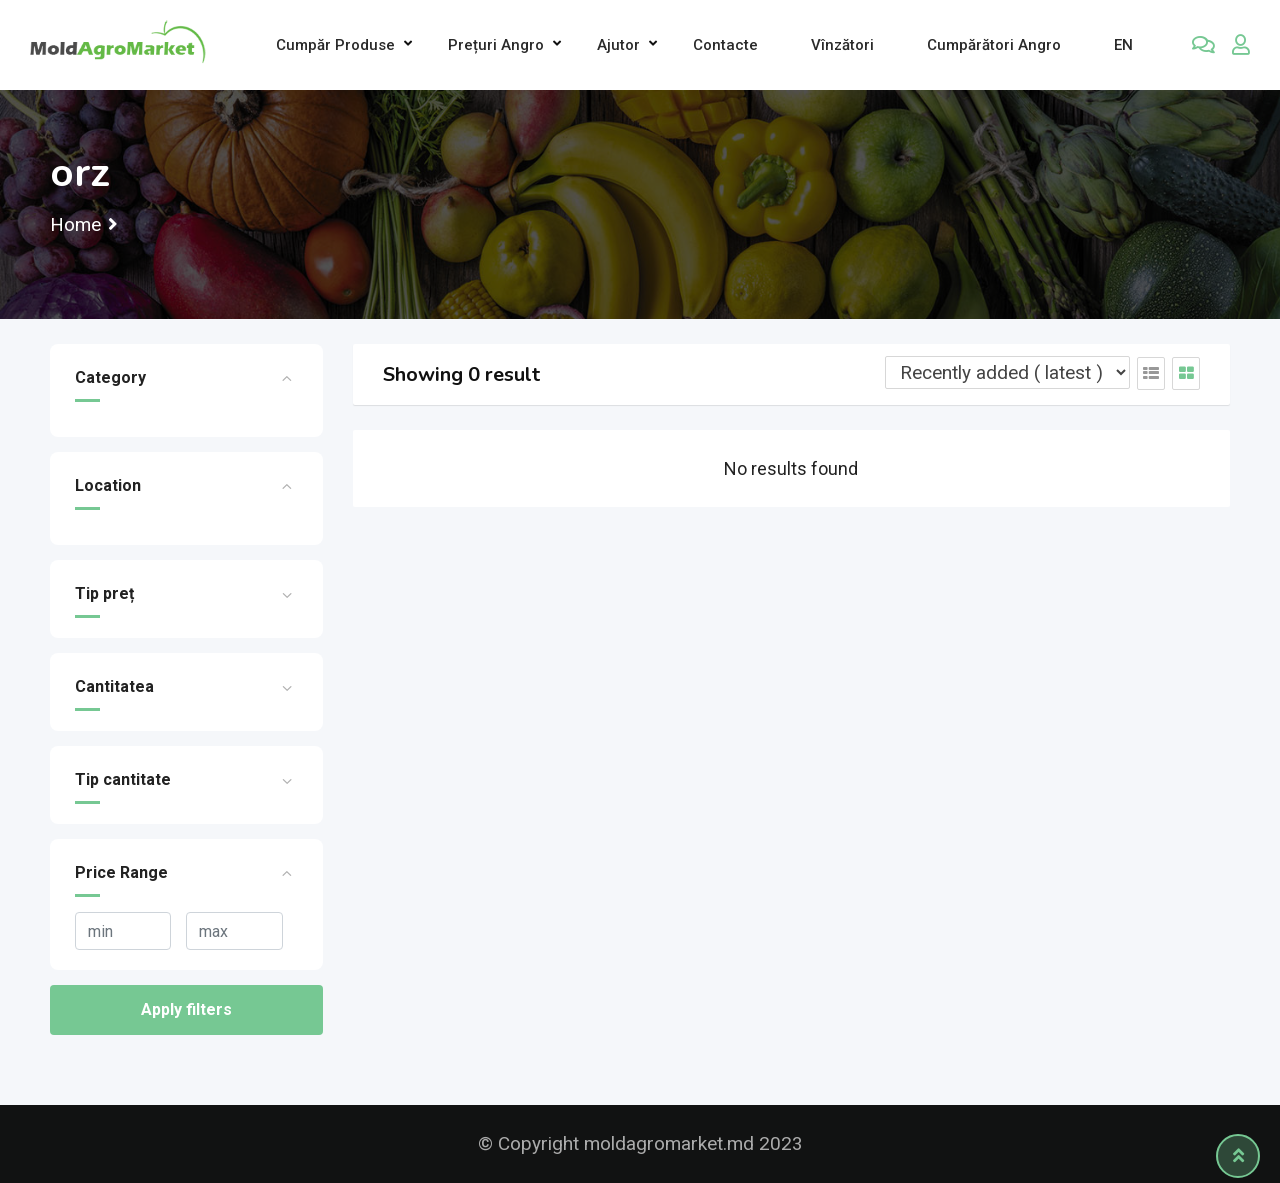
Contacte (725, 45)
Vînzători (842, 45)
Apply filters (186, 1009)
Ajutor (618, 45)
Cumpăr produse (335, 45)
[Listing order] (1007, 372)
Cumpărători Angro (994, 45)
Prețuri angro (496, 45)
